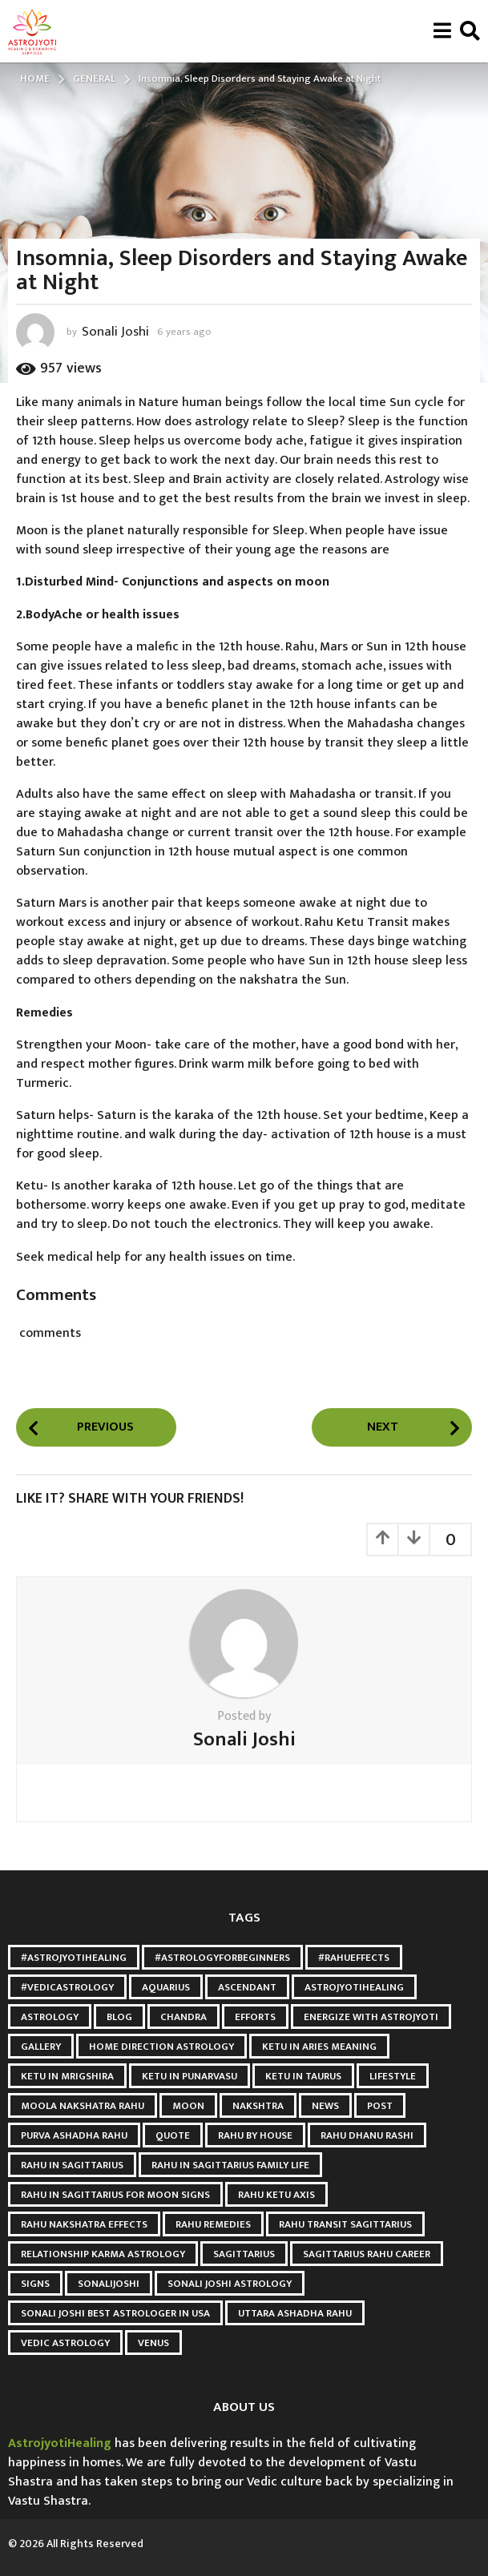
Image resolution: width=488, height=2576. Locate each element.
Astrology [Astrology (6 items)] (50, 2017)
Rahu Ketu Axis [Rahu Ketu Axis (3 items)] (276, 2195)
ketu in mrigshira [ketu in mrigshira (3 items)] (67, 2076)
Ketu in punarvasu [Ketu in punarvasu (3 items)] (189, 2076)
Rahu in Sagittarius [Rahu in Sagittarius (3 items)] (72, 2165)
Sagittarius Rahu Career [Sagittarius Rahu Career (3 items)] (366, 2254)
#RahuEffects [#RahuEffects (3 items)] (353, 1957)
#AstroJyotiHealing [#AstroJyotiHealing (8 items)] (74, 1957)
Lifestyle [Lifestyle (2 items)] (392, 2076)
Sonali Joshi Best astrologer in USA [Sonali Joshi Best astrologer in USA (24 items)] (115, 2313)
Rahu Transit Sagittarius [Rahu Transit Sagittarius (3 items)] (345, 2224)
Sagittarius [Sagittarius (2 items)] (244, 2254)
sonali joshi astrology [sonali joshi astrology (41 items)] (229, 2283)
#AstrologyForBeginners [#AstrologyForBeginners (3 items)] (222, 1957)
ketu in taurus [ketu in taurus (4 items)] (303, 2076)
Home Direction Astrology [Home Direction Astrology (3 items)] (161, 2046)
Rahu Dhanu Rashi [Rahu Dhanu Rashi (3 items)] (367, 2135)
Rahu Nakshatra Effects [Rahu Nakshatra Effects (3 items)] (84, 2224)
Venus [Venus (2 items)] (153, 2343)
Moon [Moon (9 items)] (188, 2106)
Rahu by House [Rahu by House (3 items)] (255, 2135)
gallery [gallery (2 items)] (41, 2046)
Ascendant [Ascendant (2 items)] (247, 1987)
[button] (442, 31)
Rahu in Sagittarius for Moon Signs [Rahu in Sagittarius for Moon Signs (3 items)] (115, 2195)
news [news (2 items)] (325, 2106)
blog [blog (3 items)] (119, 2017)
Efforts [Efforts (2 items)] (255, 2017)
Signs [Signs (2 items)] (35, 2283)
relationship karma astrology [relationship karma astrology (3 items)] (103, 2254)
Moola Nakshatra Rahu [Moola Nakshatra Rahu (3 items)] (82, 2106)
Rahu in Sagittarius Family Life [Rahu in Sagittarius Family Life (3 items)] (230, 2165)
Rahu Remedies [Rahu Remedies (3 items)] (213, 2224)
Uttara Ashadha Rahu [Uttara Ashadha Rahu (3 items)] (295, 2313)
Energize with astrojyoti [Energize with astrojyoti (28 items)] (371, 2017)
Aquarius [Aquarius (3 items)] (166, 1987)
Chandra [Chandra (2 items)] (183, 2017)
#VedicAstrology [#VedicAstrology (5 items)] (67, 1987)
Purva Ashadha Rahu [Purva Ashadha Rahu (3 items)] (74, 2135)
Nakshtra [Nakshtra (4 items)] (258, 2106)
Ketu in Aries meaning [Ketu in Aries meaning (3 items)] (319, 2046)
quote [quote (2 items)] (172, 2135)
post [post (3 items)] (380, 2106)
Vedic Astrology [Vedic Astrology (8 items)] (65, 2343)
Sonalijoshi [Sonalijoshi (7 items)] (108, 2283)
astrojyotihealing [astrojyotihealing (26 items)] (354, 1987)
